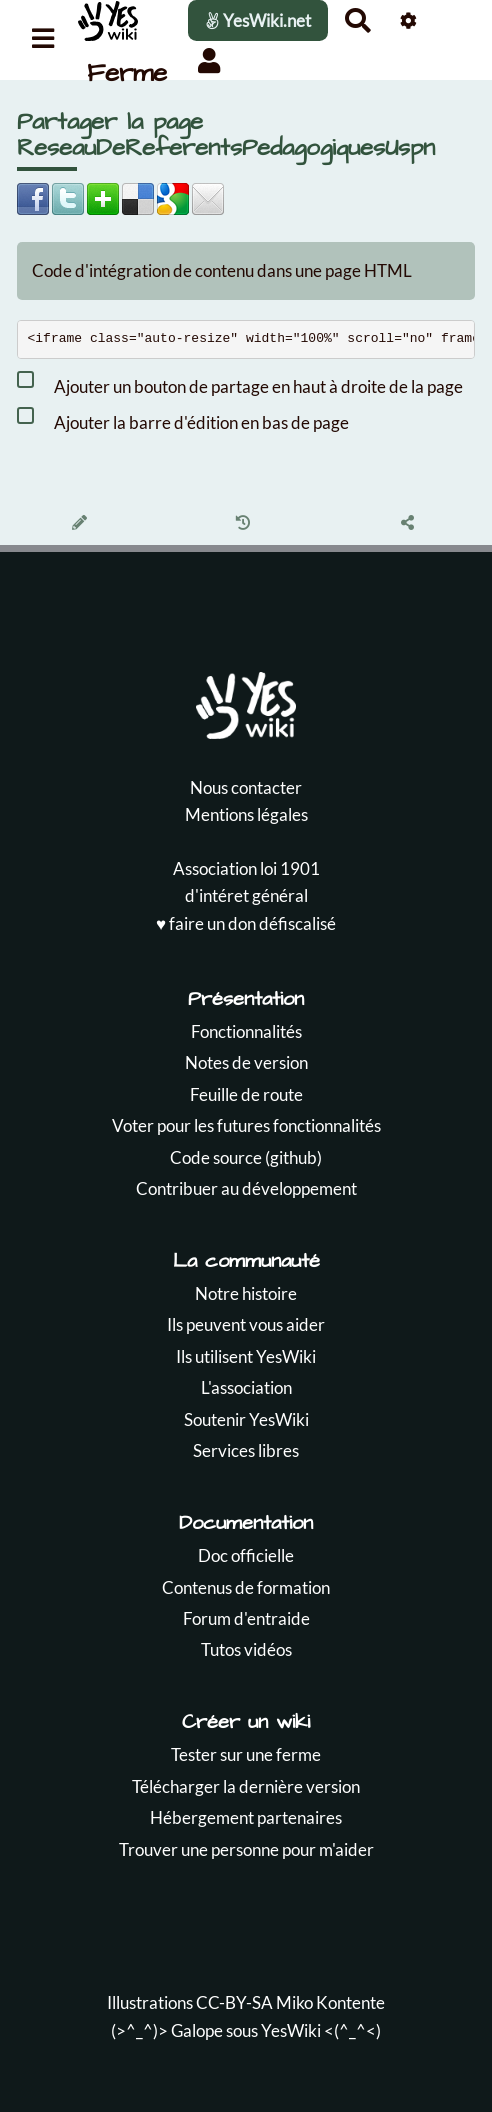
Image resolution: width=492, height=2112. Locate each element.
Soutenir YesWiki (246, 1419)
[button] (209, 60)
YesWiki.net (258, 20)
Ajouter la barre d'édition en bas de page (183, 419)
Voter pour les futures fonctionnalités (246, 1125)
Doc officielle (246, 1555)
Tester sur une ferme (246, 1754)
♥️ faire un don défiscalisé (246, 923)
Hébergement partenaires (246, 1817)
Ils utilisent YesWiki (246, 1356)
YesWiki (291, 2030)
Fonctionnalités (246, 1031)
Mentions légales (246, 814)
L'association (246, 1387)
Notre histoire (246, 1293)
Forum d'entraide (246, 1618)
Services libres (246, 1450)
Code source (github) (246, 1157)
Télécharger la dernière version (246, 1786)
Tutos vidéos (246, 1649)
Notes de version (246, 1062)
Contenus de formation (246, 1587)
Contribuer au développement (246, 1188)
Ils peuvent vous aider (246, 1324)
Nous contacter (246, 787)
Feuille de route (246, 1094)
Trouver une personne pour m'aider (246, 1849)
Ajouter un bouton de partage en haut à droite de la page (240, 383)
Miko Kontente (330, 2002)
